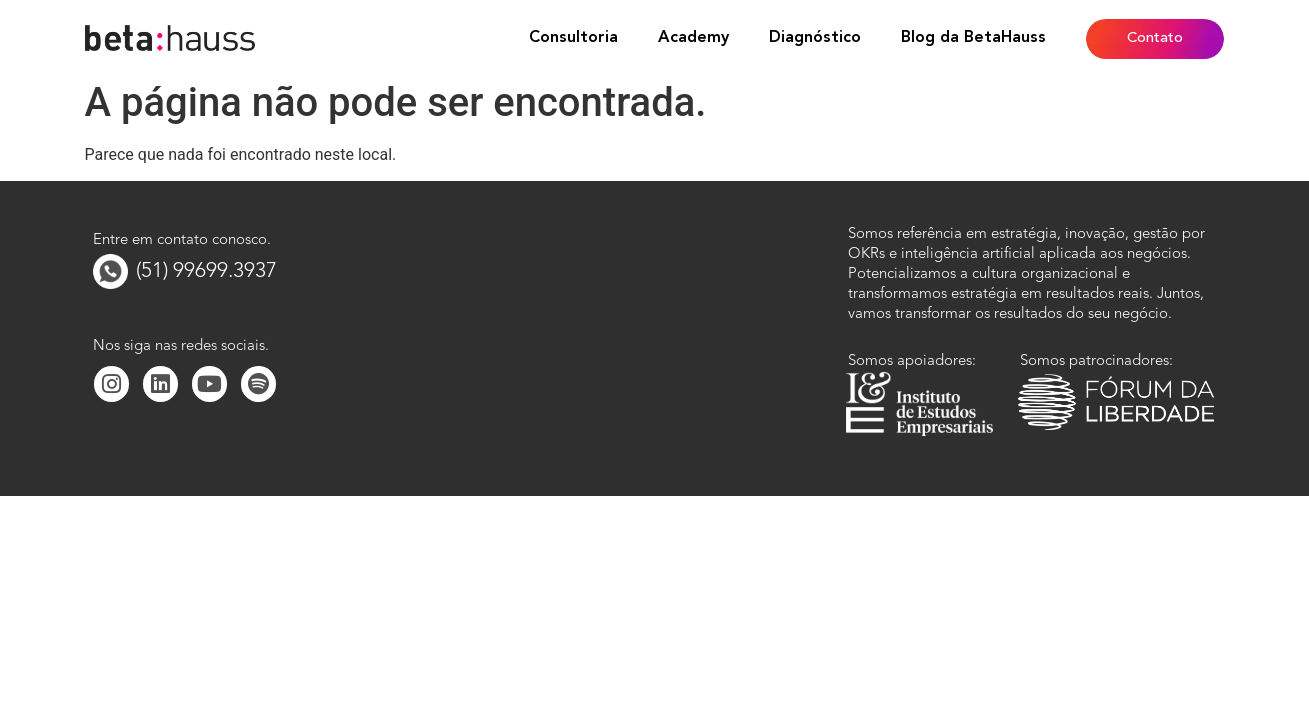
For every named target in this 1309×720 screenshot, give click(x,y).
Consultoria (573, 38)
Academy (693, 38)
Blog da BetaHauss (973, 38)
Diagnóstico (815, 38)
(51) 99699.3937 (206, 271)
